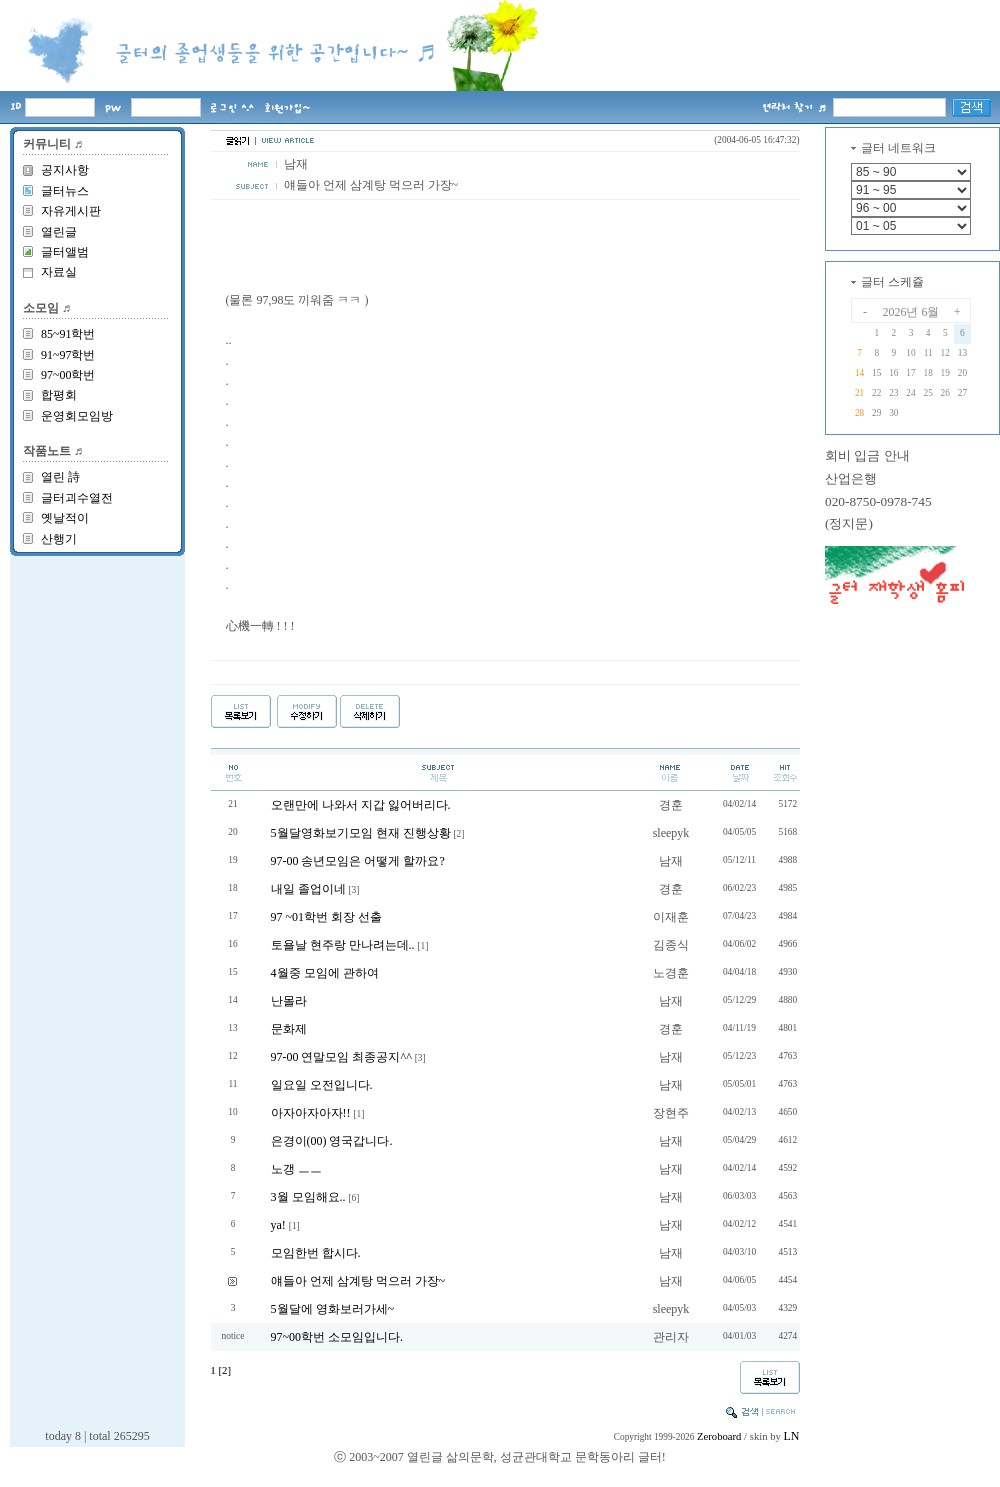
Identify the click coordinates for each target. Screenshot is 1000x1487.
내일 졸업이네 (308, 889)
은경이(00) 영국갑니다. (332, 1141)
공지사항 (65, 170)
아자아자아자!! (311, 1113)
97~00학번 (68, 375)
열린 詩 (60, 477)
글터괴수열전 (77, 498)
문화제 (289, 1029)
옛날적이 (65, 518)
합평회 (59, 395)
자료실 (59, 272)
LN (792, 1436)
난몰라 (289, 1001)
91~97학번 (68, 355)
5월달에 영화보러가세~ (333, 1309)
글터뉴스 (65, 191)
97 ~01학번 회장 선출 (327, 917)
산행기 (59, 539)
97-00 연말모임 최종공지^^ (341, 1057)
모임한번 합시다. (316, 1253)
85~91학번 (68, 334)
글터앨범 (65, 252)
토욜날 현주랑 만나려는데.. (343, 945)
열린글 (59, 232)
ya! (278, 1225)
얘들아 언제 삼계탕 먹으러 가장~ (358, 1281)
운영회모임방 (77, 416)
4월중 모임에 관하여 (325, 973)
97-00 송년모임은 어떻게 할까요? (358, 861)
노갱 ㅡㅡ (296, 1169)
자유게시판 (71, 211)
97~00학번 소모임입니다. (337, 1337)
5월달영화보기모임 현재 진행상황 (361, 833)
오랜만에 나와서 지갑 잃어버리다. (361, 805)
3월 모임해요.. (308, 1197)
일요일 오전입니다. (322, 1085)
